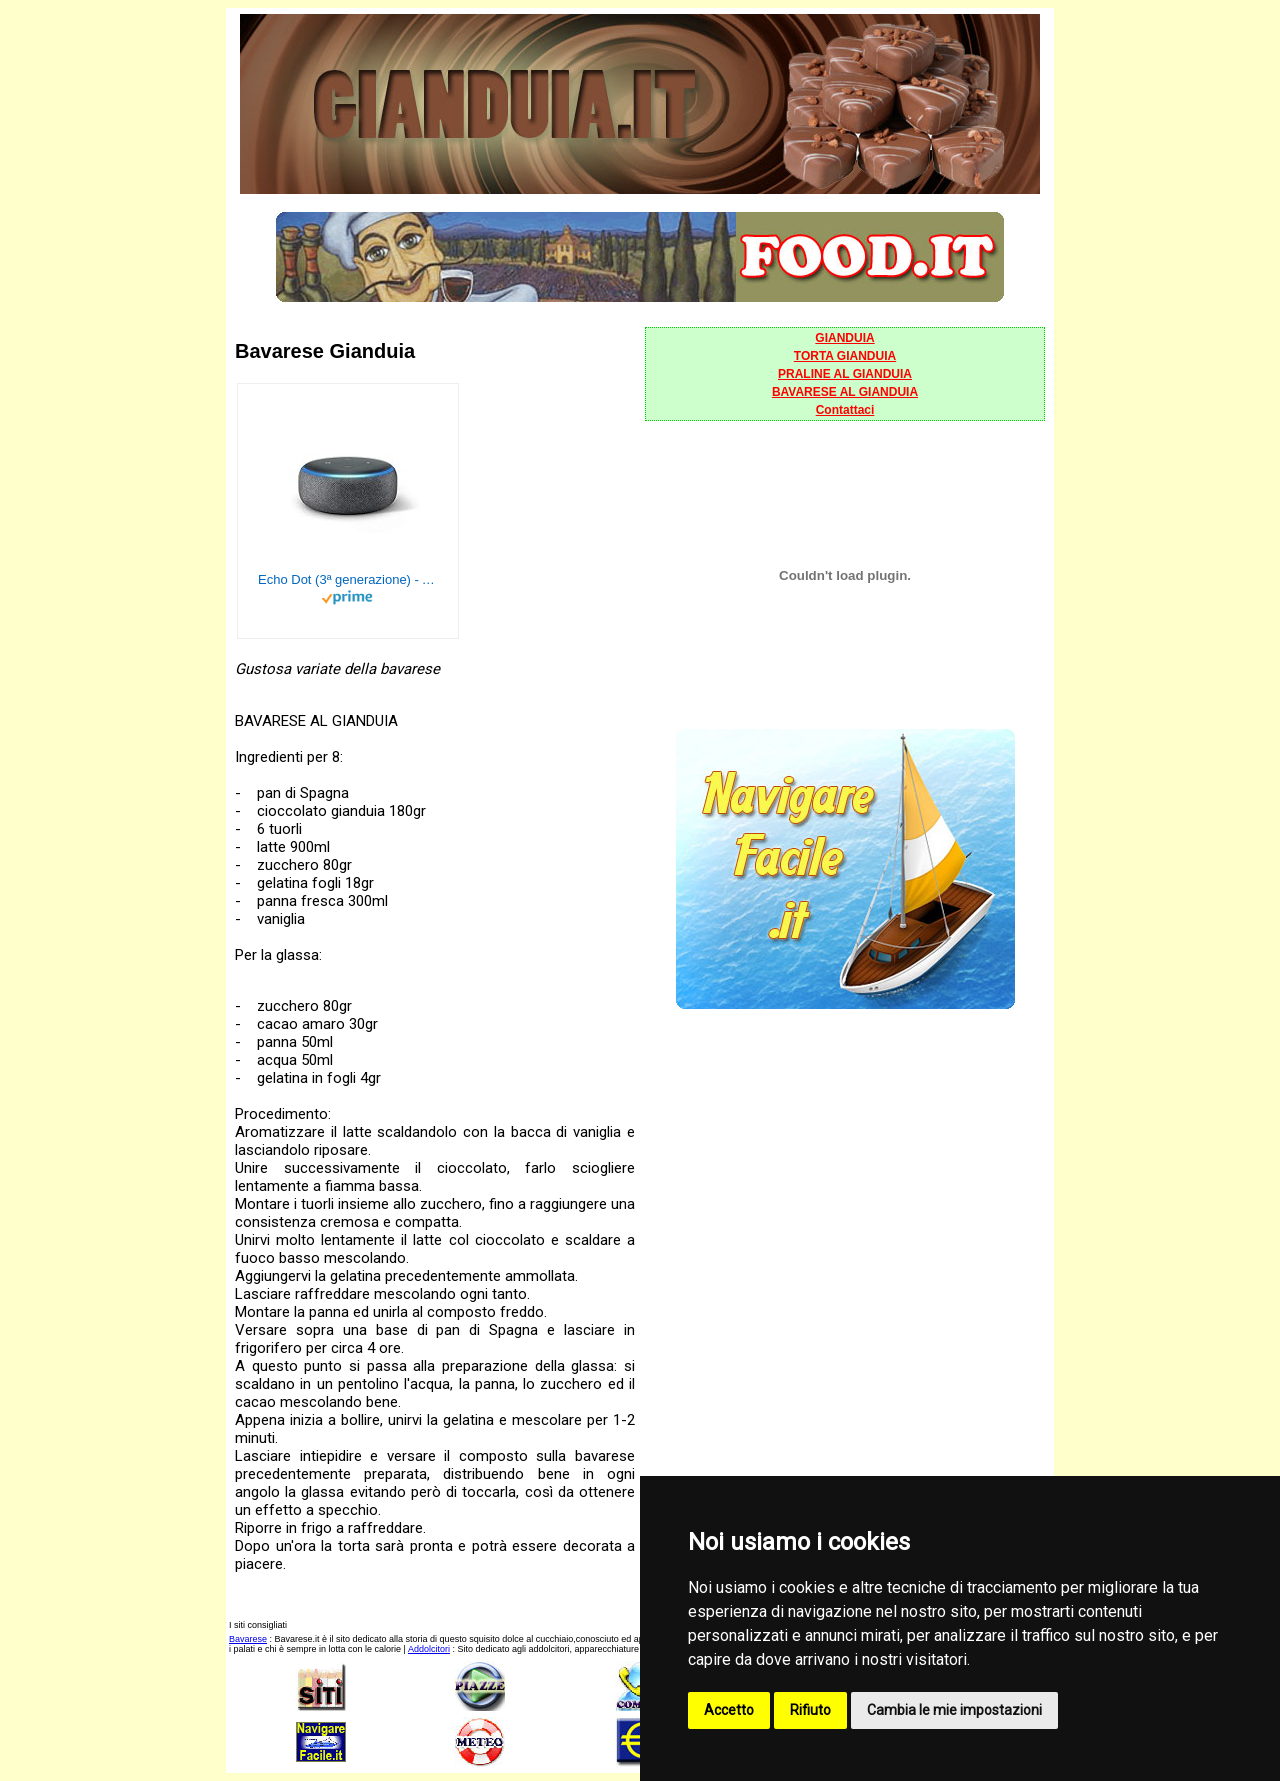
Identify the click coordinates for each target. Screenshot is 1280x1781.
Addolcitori (429, 1649)
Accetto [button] (729, 1710)
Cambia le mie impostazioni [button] (954, 1710)
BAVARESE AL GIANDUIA (845, 392)
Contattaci (845, 410)
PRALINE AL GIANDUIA (845, 374)
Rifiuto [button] (810, 1710)
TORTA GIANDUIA (845, 356)
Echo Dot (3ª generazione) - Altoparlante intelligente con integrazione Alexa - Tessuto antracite (348, 579)
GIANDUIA (844, 338)
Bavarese (248, 1639)
